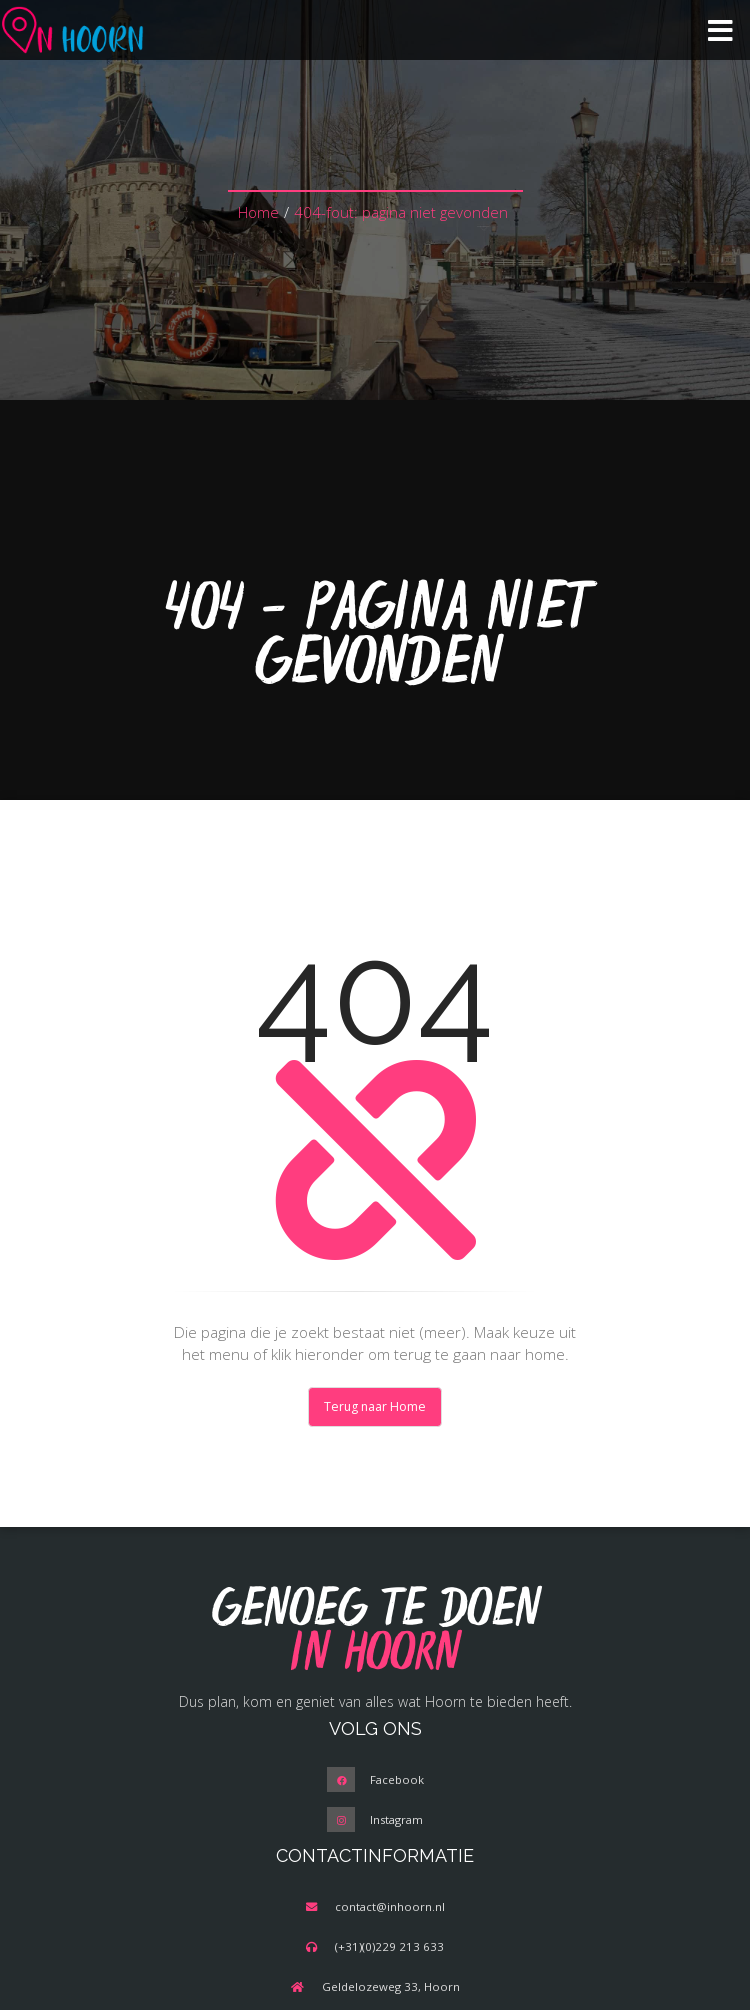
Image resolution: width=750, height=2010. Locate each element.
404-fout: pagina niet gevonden (401, 212)
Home (258, 212)
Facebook (397, 1779)
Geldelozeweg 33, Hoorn (391, 1986)
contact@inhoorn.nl (390, 1906)
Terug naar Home (375, 1406)
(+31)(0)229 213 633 (389, 1946)
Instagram (396, 1819)
